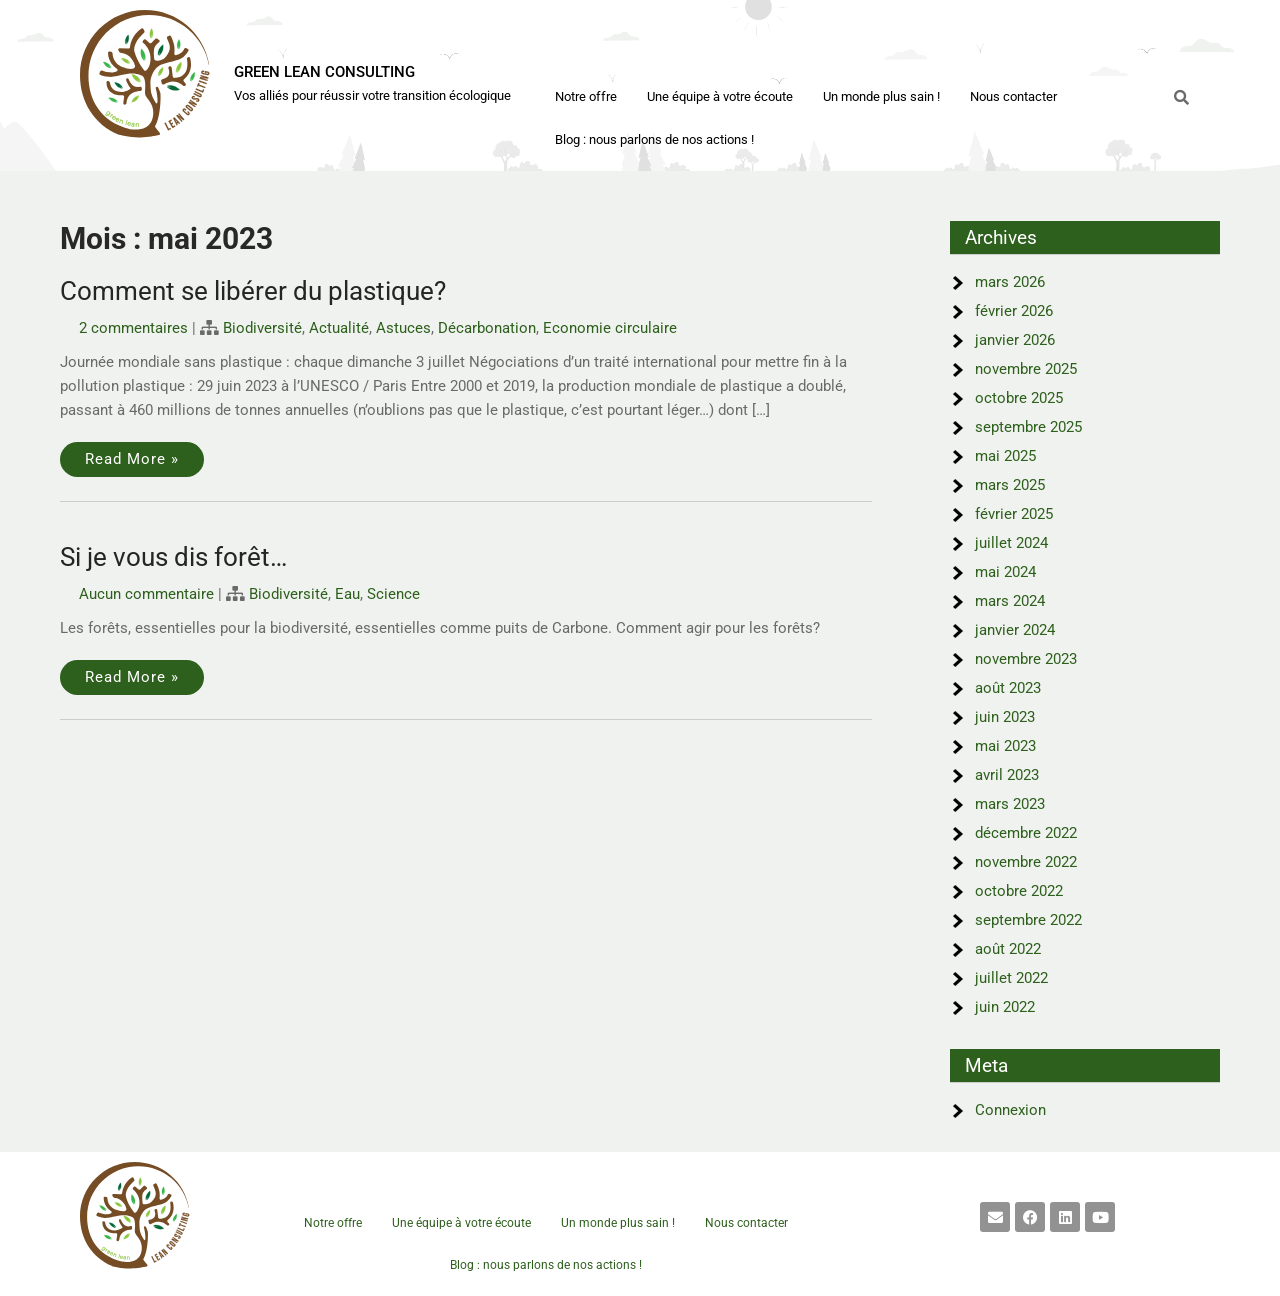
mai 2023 (1005, 746)
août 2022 (1008, 949)
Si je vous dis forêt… (173, 557)
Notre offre (586, 96)
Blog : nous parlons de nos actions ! (654, 139)
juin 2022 (1005, 1007)
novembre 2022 (1026, 862)
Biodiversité (262, 328)
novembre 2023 (1026, 659)
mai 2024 (1005, 572)
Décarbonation (487, 328)
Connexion (1010, 1110)
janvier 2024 (1015, 630)
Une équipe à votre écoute (720, 96)
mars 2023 (1010, 804)
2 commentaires (133, 328)
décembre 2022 (1026, 833)
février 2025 (1014, 514)
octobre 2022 (1019, 891)
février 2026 (1014, 311)
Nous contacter (1013, 96)
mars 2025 (1010, 485)
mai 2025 (1005, 456)
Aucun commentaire (146, 594)
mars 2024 (1010, 601)
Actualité (339, 328)
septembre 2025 (1028, 427)
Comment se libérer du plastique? (253, 291)
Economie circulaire (610, 328)
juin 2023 (1005, 717)
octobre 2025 (1019, 398)
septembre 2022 (1028, 920)
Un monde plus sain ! (881, 96)
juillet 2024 (1011, 543)
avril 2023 (1007, 775)
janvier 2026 (1015, 340)
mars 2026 (1010, 282)
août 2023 (1008, 688)
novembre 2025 (1026, 369)
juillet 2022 (1011, 978)
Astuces (403, 328)
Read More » (132, 459)
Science (393, 594)
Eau (347, 594)
